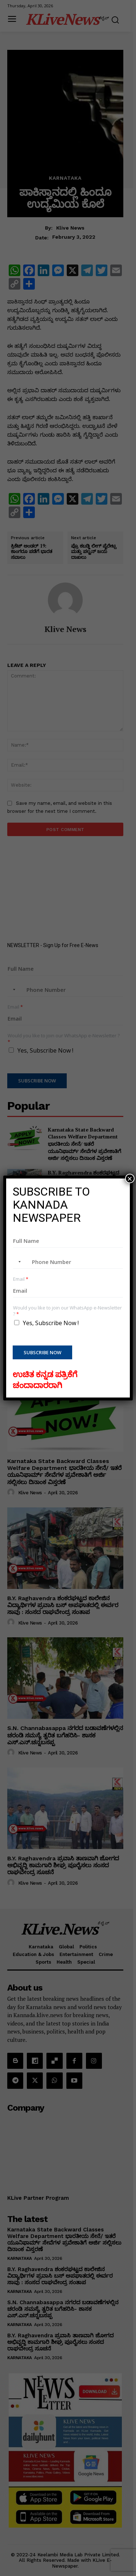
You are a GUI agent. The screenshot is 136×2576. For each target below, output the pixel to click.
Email (20, 1279)
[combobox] (18, 1261)
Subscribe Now (42, 1352)
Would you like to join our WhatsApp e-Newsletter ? (67, 1311)
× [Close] (129, 1178)
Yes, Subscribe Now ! (51, 1323)
